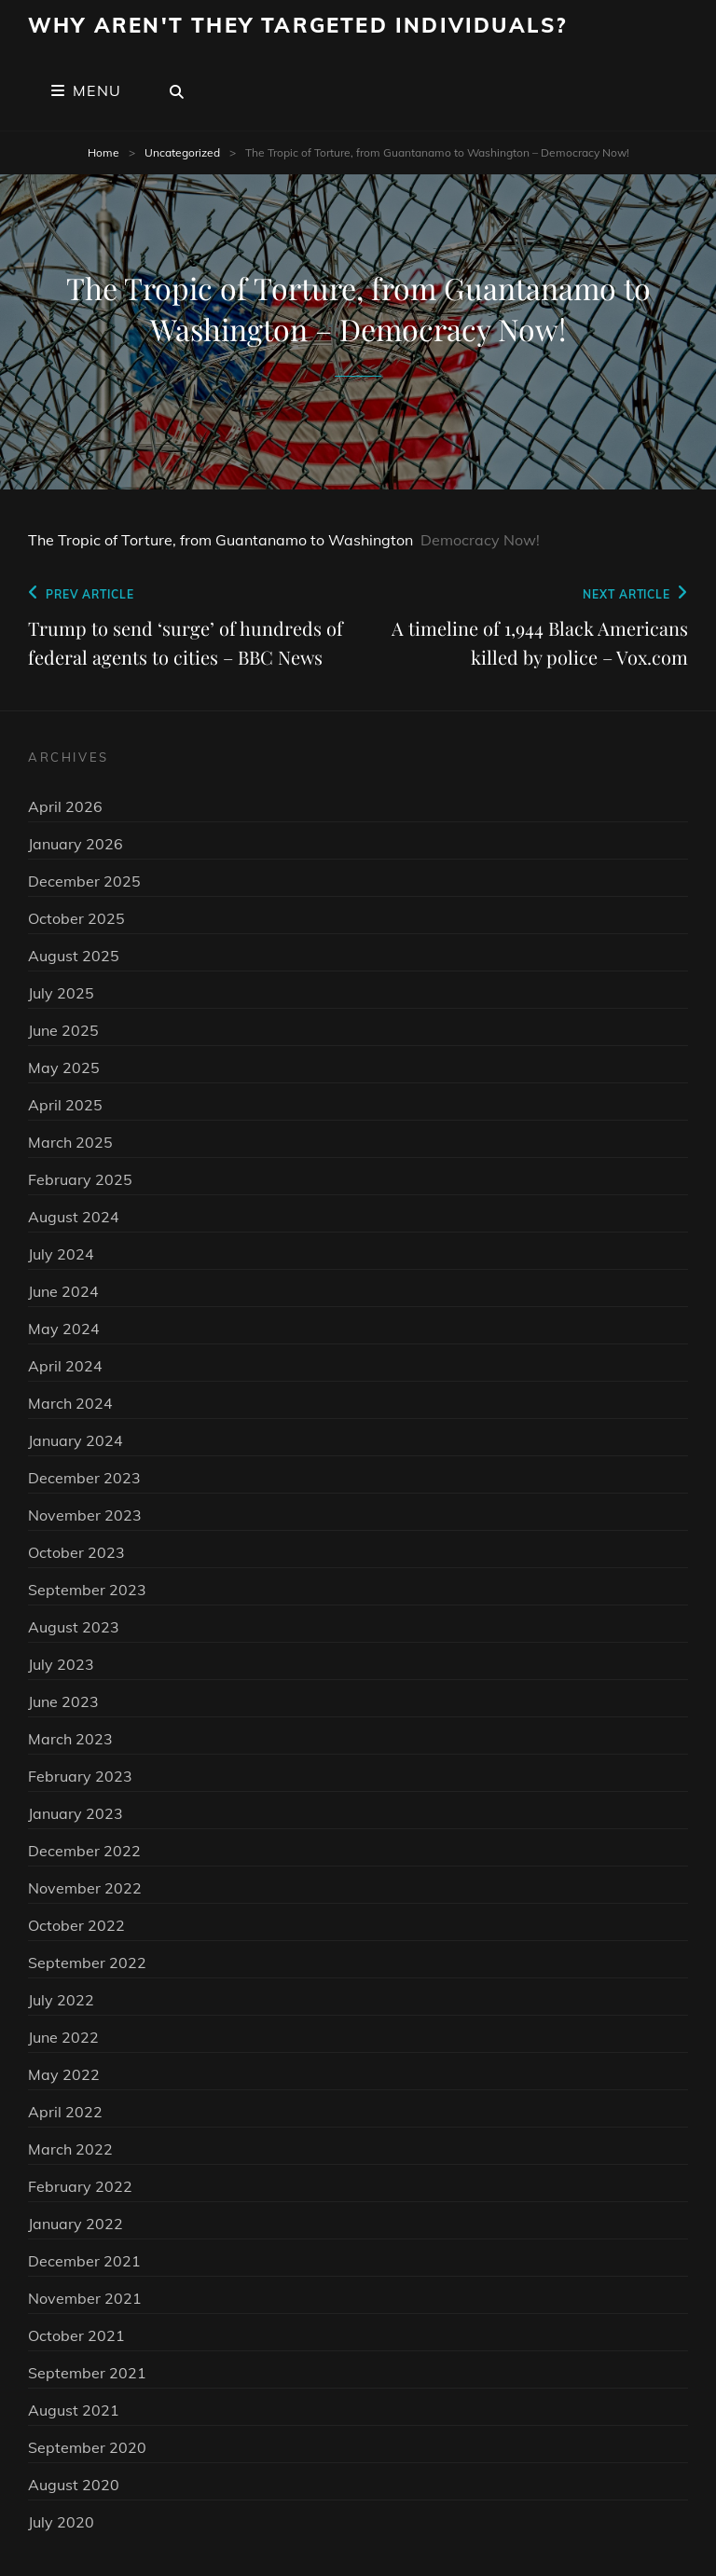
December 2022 (84, 1850)
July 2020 (61, 2522)
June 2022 (63, 2037)
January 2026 (75, 843)
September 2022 (87, 1962)
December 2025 (84, 881)
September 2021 (87, 2372)
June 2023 (63, 1701)
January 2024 (75, 1440)
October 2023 (76, 1552)
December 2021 (84, 2261)
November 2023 (85, 1515)
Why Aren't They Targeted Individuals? (297, 25)
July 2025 (61, 993)
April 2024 (65, 1366)
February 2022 (80, 2186)
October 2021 (76, 2335)
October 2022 (76, 1925)
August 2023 (73, 1627)
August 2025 (73, 955)
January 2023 (75, 1813)
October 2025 (76, 918)
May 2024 (64, 1328)
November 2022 (85, 1888)
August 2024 (73, 1216)
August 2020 (73, 2484)
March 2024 (70, 1403)
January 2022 (75, 2223)
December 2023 (84, 1477)
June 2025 (63, 1030)
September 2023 (87, 1589)
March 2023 (70, 1738)
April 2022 (65, 2111)
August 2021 (73, 2410)
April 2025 (65, 1104)
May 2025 (64, 1067)
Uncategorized (182, 152)
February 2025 (80, 1179)
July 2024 (61, 1254)
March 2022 (70, 2149)
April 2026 (65, 806)
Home (103, 152)
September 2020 (87, 2447)
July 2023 (61, 1664)
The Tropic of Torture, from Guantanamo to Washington (220, 539)
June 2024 (63, 1291)
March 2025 (70, 1142)
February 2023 (80, 1776)
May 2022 (64, 2074)
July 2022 (61, 2000)
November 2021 (85, 2298)
